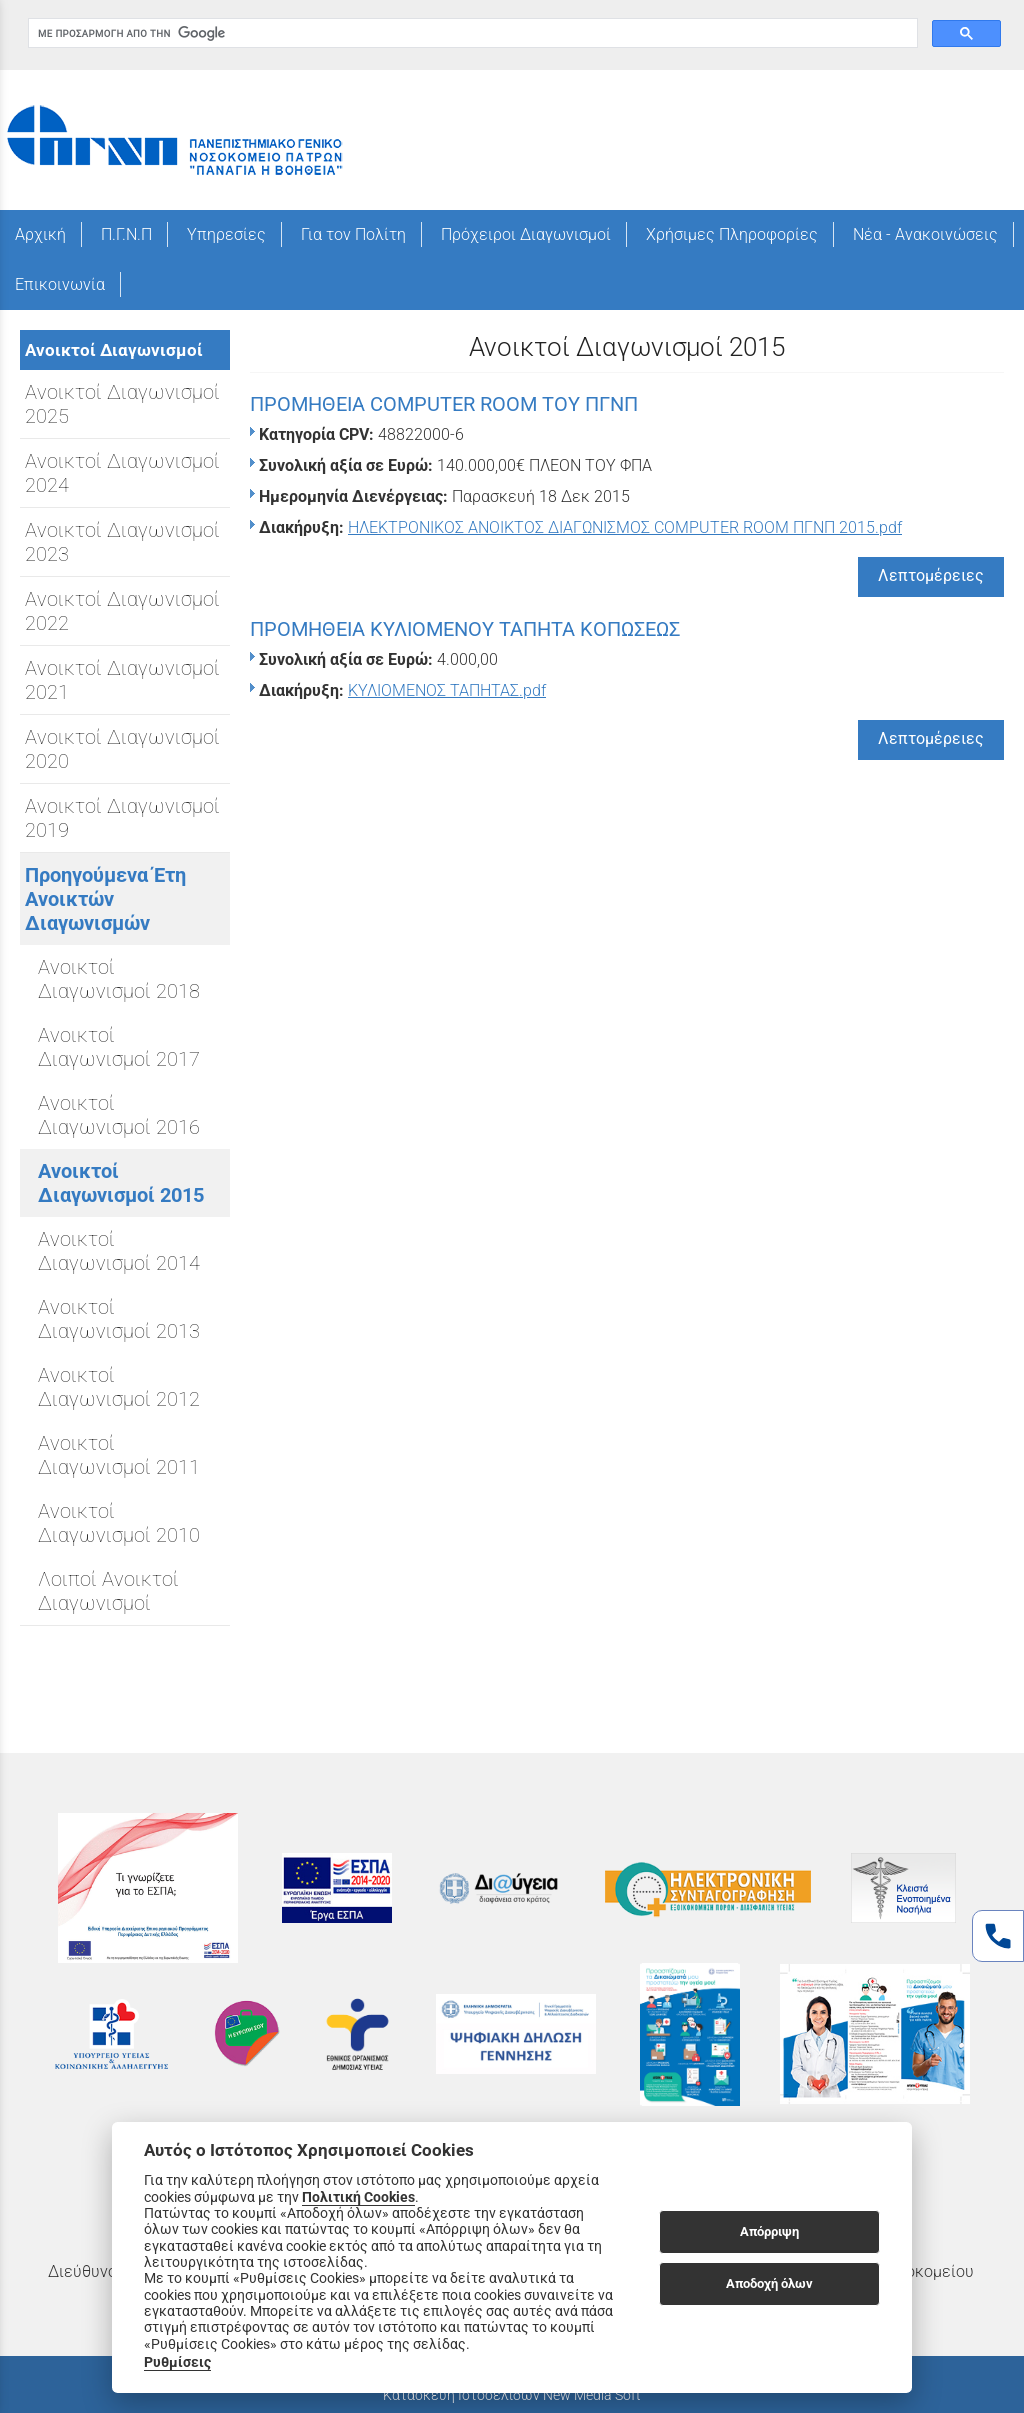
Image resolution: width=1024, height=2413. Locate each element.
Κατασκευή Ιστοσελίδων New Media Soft (512, 2395)
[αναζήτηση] (471, 33)
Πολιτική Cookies (358, 2197)
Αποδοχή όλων (769, 2283)
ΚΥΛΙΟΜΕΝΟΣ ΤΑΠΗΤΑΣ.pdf (447, 690)
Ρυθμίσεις (177, 2362)
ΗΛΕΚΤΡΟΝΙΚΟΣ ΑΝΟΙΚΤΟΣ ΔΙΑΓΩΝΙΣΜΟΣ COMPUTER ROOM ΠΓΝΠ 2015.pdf (625, 527)
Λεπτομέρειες (931, 575)
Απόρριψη (769, 2231)
